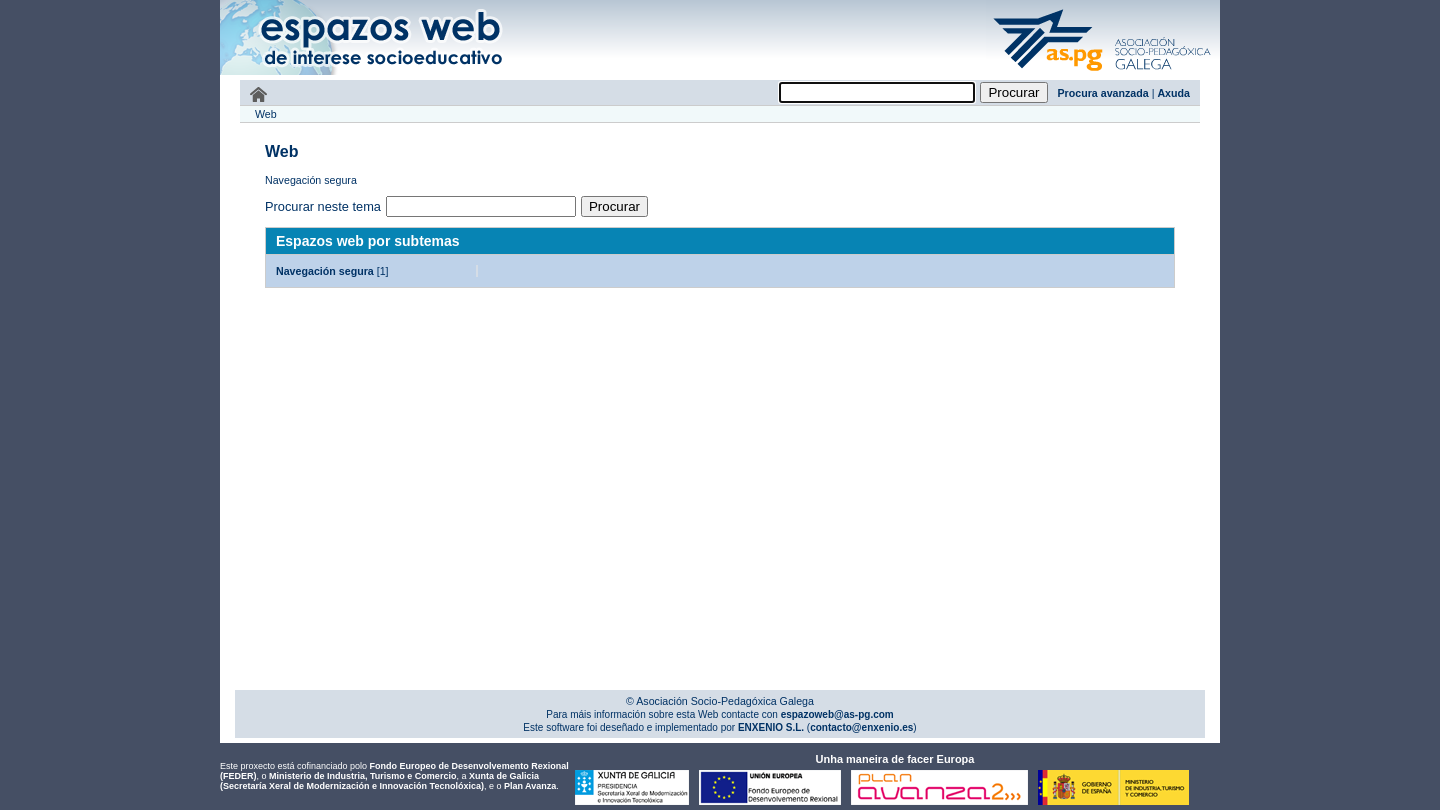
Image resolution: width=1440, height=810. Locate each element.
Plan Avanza (530, 786)
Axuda (1173, 93)
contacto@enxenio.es (861, 727)
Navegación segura (325, 271)
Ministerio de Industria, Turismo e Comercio (362, 776)
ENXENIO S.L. (769, 727)
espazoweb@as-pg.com (836, 714)
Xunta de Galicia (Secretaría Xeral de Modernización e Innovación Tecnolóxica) (379, 781)
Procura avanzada (1103, 93)
